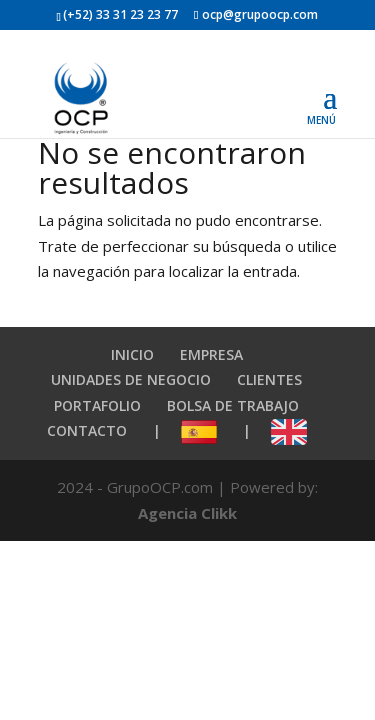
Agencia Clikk (187, 513)
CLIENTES (269, 379)
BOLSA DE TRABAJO (233, 405)
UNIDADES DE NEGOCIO (131, 379)
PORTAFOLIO (97, 405)
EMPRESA (211, 354)
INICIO (132, 354)
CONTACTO (87, 430)
